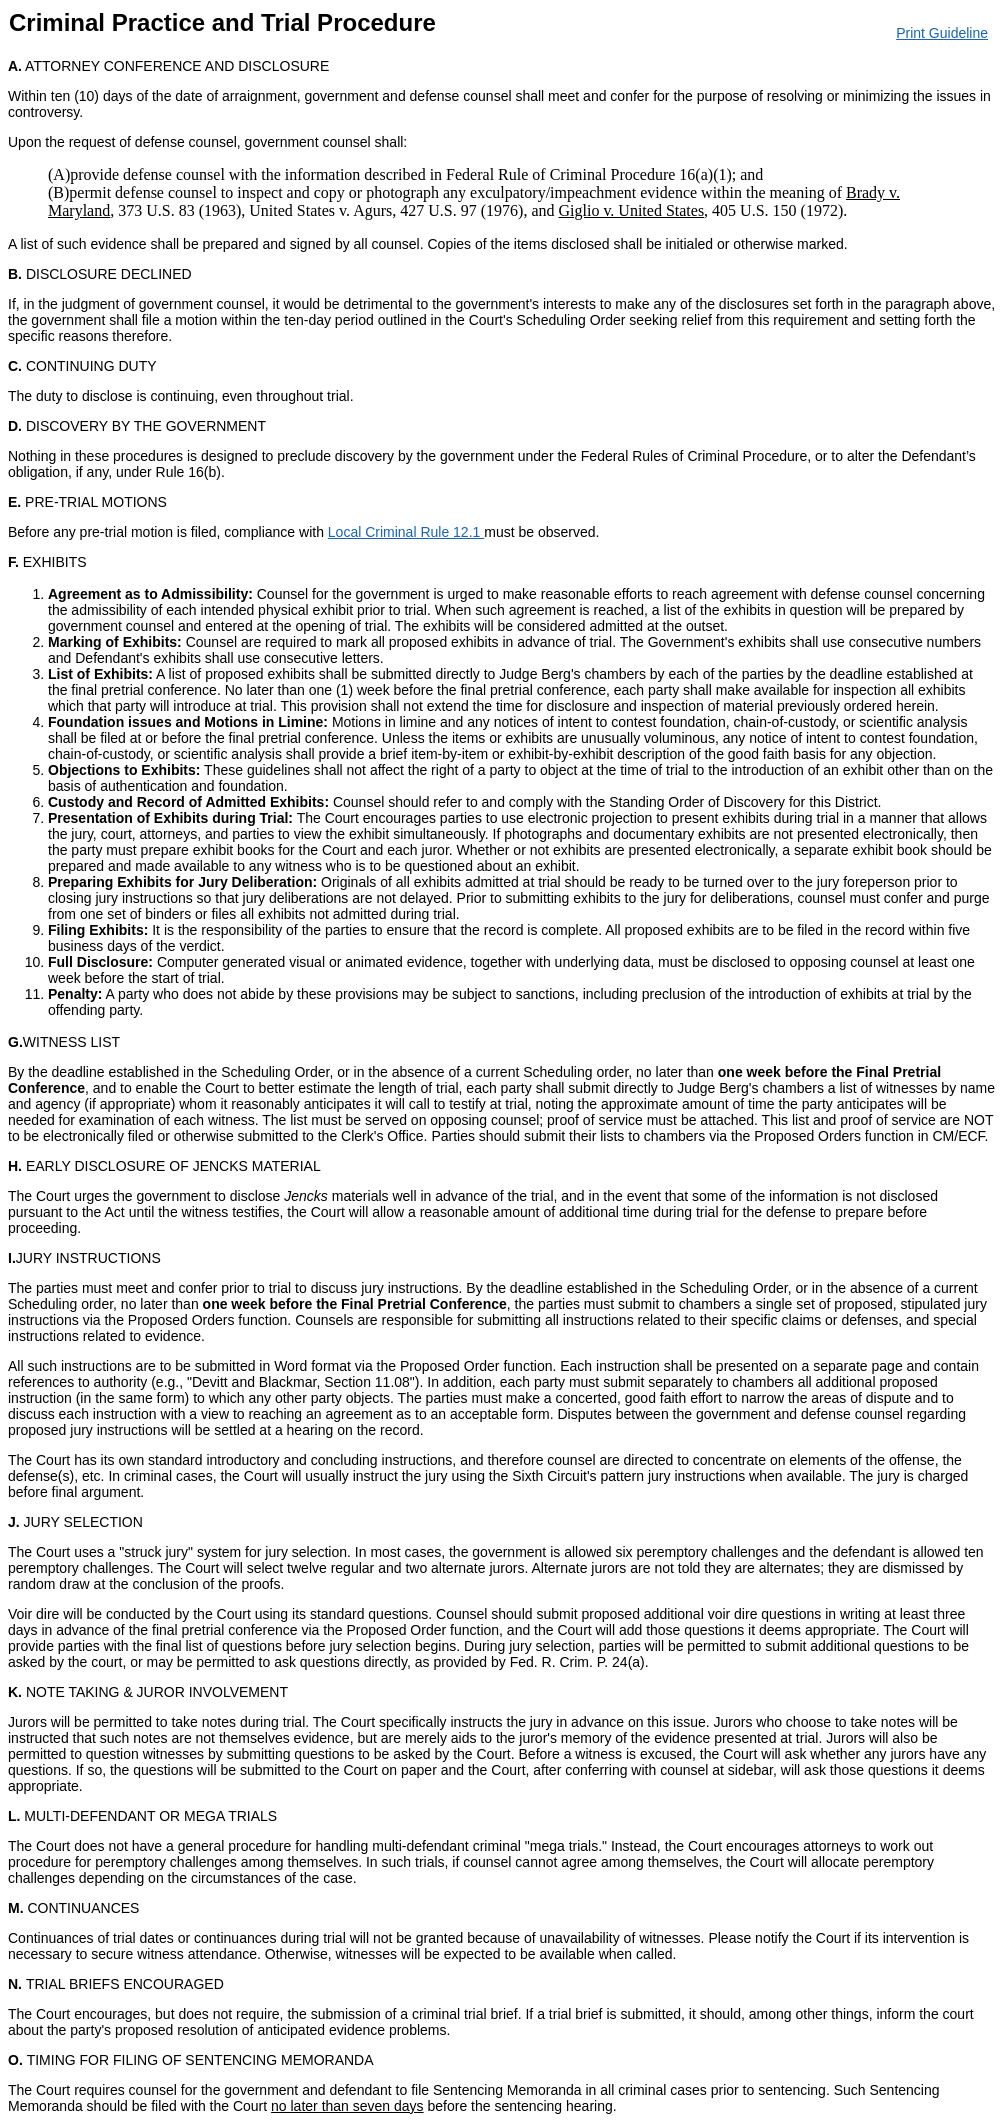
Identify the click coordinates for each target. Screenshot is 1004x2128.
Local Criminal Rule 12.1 (406, 532)
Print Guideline (942, 33)
